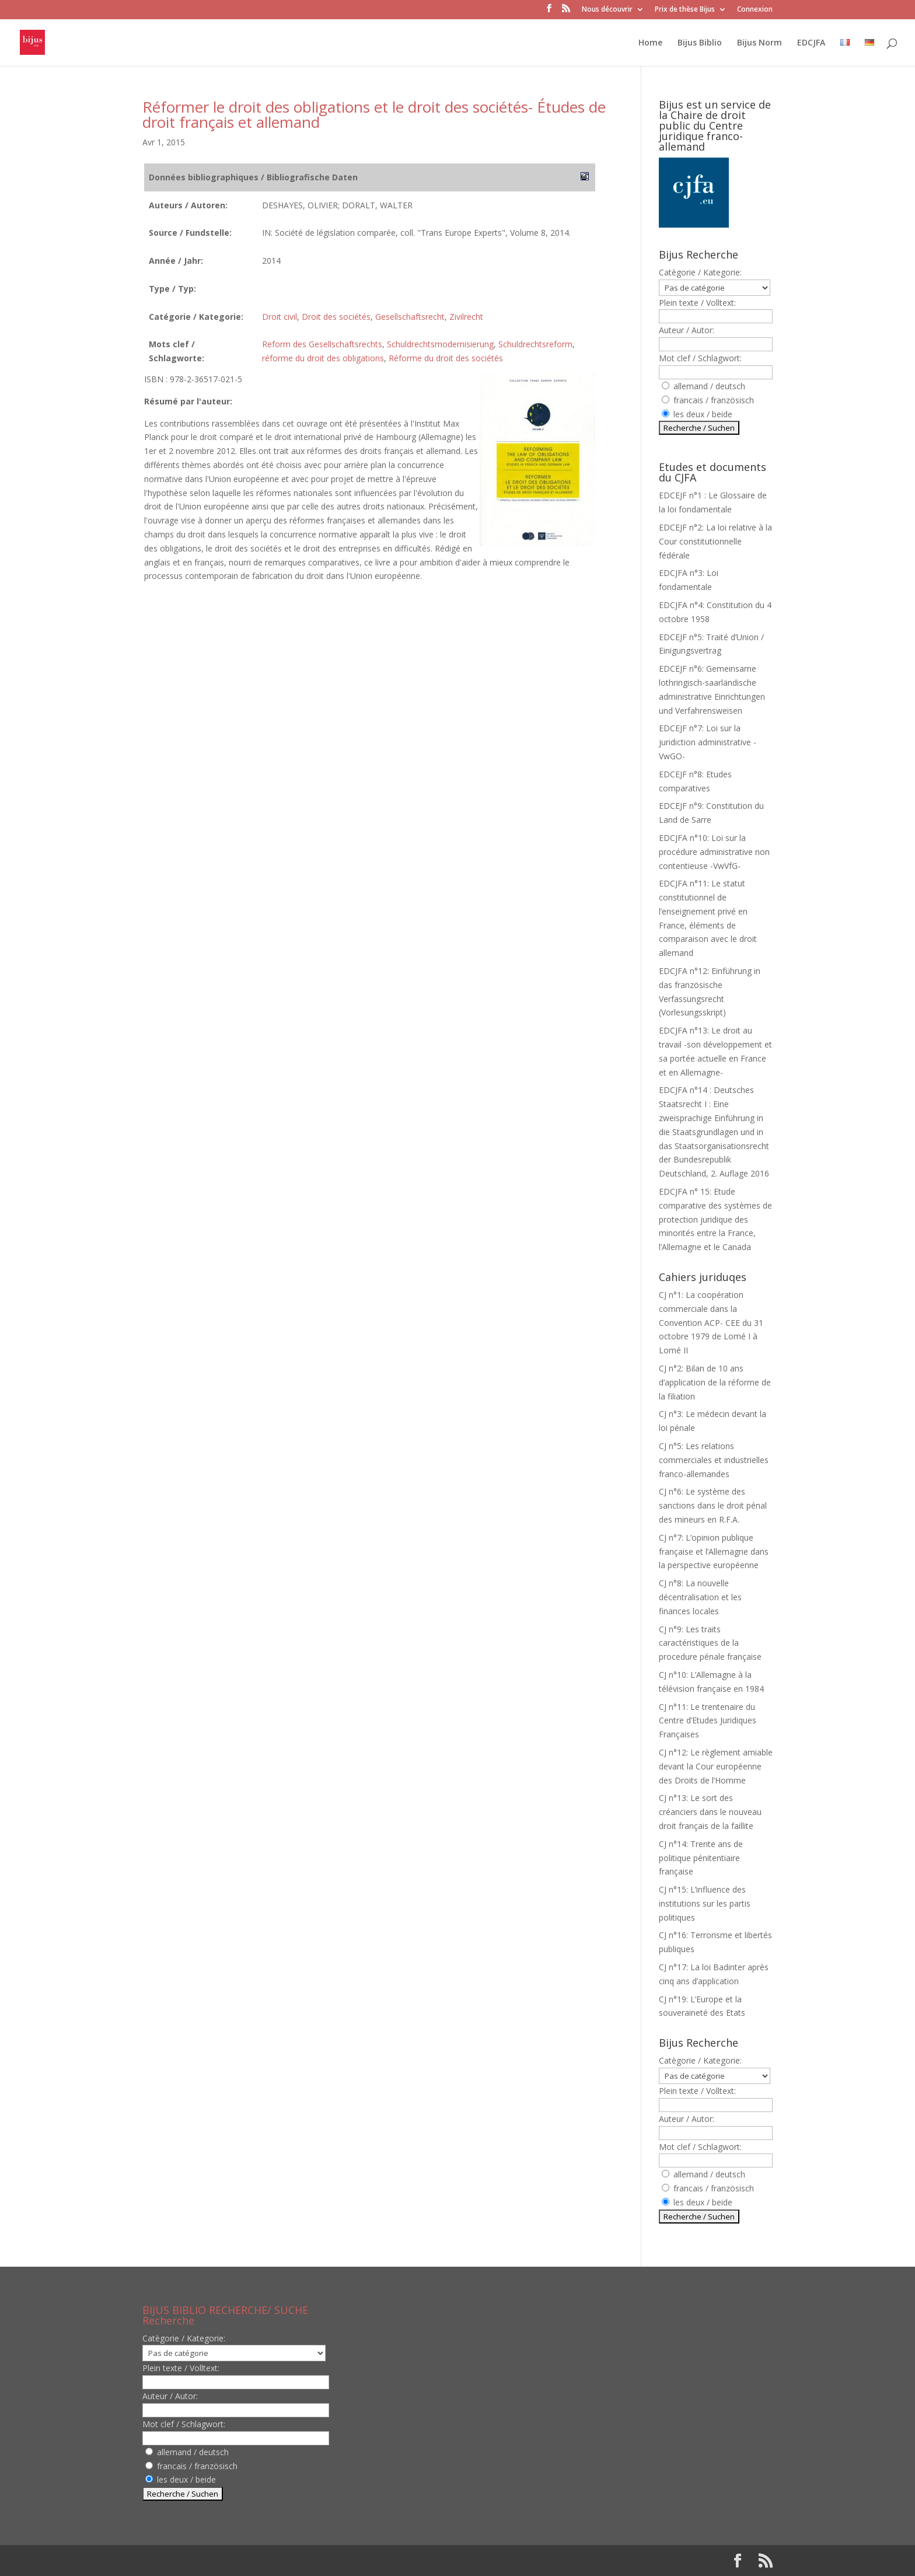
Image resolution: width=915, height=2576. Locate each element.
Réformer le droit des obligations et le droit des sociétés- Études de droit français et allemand (374, 114)
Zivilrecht (466, 316)
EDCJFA (811, 43)
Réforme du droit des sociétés (446, 358)
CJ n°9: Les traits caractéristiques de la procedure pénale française (710, 1643)
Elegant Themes (217, 2560)
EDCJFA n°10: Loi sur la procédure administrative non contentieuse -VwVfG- (714, 851)
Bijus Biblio (699, 43)
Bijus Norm (759, 43)
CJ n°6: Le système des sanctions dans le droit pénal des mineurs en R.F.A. (713, 1505)
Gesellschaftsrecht (410, 316)
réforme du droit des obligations (323, 358)
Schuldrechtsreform (535, 344)
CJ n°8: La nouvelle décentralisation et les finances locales (700, 1597)
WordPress (334, 2560)
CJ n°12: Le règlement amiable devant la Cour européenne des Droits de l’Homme (716, 1766)
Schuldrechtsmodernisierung (440, 344)
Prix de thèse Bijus (685, 10)
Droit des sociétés (336, 316)
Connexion (755, 10)
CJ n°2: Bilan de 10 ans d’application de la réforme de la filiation (715, 1382)
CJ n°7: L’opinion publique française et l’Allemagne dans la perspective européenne (714, 1551)
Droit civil (279, 316)
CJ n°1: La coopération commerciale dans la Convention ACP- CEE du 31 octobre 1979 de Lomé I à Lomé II (711, 1322)
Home (650, 43)
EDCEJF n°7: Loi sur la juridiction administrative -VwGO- (707, 742)
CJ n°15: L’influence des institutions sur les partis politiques (704, 1903)
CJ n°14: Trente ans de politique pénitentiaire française (701, 1857)
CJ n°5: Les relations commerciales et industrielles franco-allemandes (714, 1459)
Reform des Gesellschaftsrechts (322, 344)
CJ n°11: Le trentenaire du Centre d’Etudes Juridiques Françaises (707, 1720)
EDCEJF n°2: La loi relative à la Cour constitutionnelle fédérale (715, 541)
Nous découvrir (607, 10)
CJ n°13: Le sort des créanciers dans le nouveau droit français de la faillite (710, 1811)
